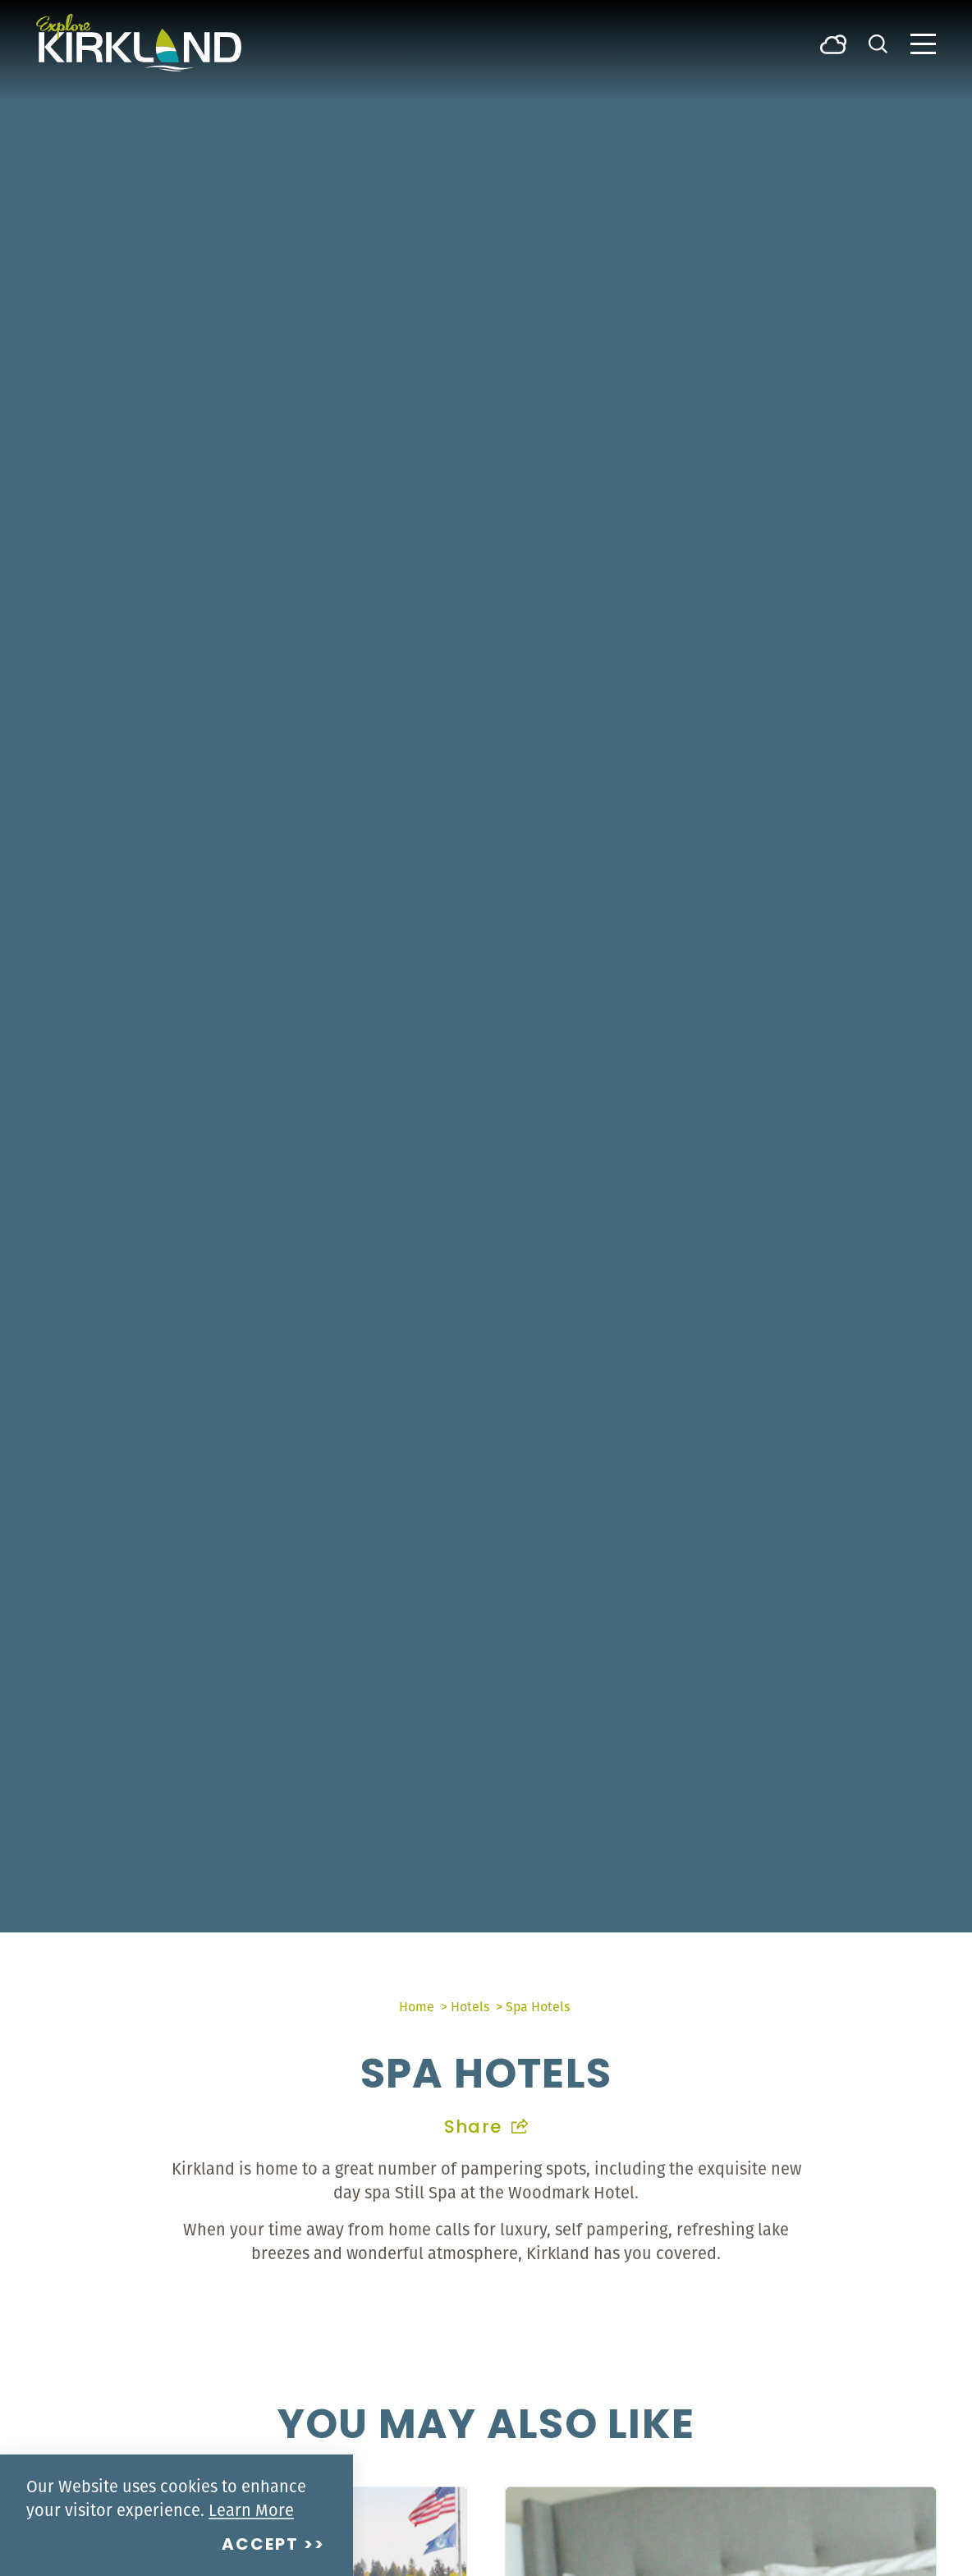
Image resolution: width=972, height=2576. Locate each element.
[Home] (138, 42)
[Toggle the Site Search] (878, 42)
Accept (260, 2545)
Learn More (251, 2510)
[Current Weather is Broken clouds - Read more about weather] (833, 42)
